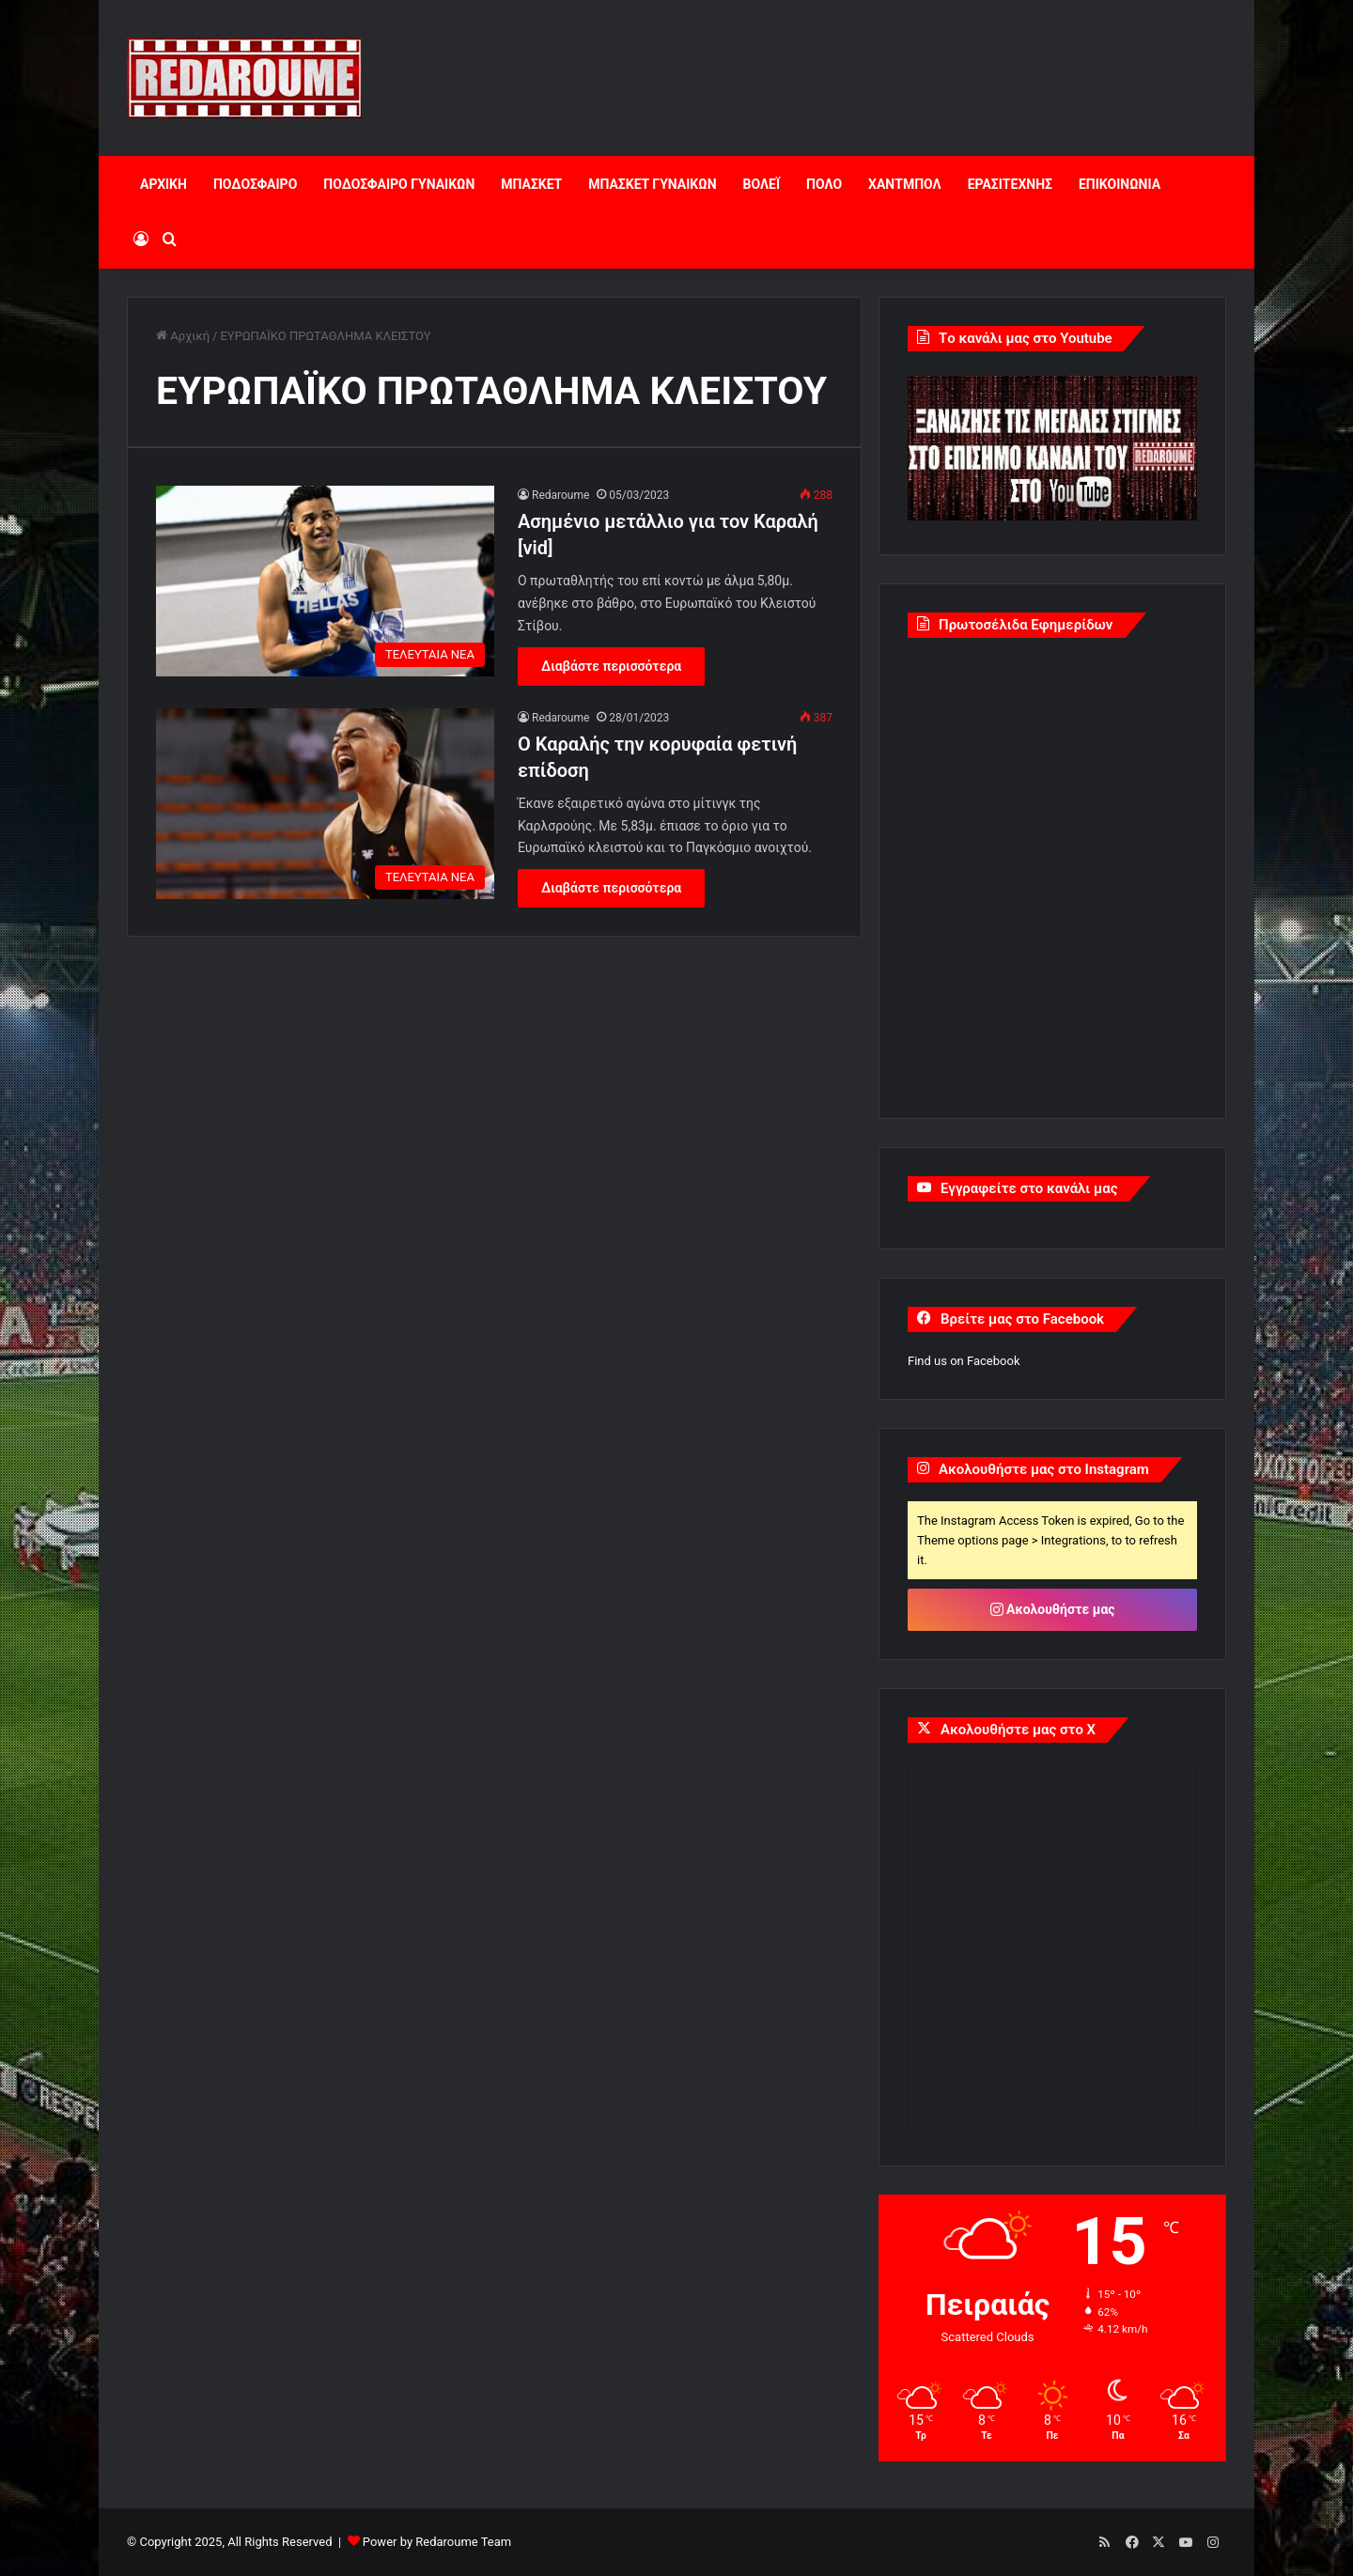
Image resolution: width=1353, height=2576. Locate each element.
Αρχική (183, 336)
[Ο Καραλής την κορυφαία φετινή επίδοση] (325, 803)
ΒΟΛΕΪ (761, 184)
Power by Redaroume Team (437, 2542)
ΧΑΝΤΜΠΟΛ (904, 184)
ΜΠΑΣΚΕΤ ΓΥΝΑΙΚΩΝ (652, 184)
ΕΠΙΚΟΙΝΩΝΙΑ (1119, 184)
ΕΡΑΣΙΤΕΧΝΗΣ (1010, 184)
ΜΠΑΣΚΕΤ (531, 184)
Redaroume (560, 495)
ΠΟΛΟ (824, 184)
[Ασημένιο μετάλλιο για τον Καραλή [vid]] (325, 581)
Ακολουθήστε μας (1052, 1609)
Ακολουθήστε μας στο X (1018, 1729)
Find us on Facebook (963, 1361)
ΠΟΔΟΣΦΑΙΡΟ (255, 184)
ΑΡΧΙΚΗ (163, 184)
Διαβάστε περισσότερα (611, 666)
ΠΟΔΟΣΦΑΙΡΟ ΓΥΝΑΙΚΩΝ (398, 184)
